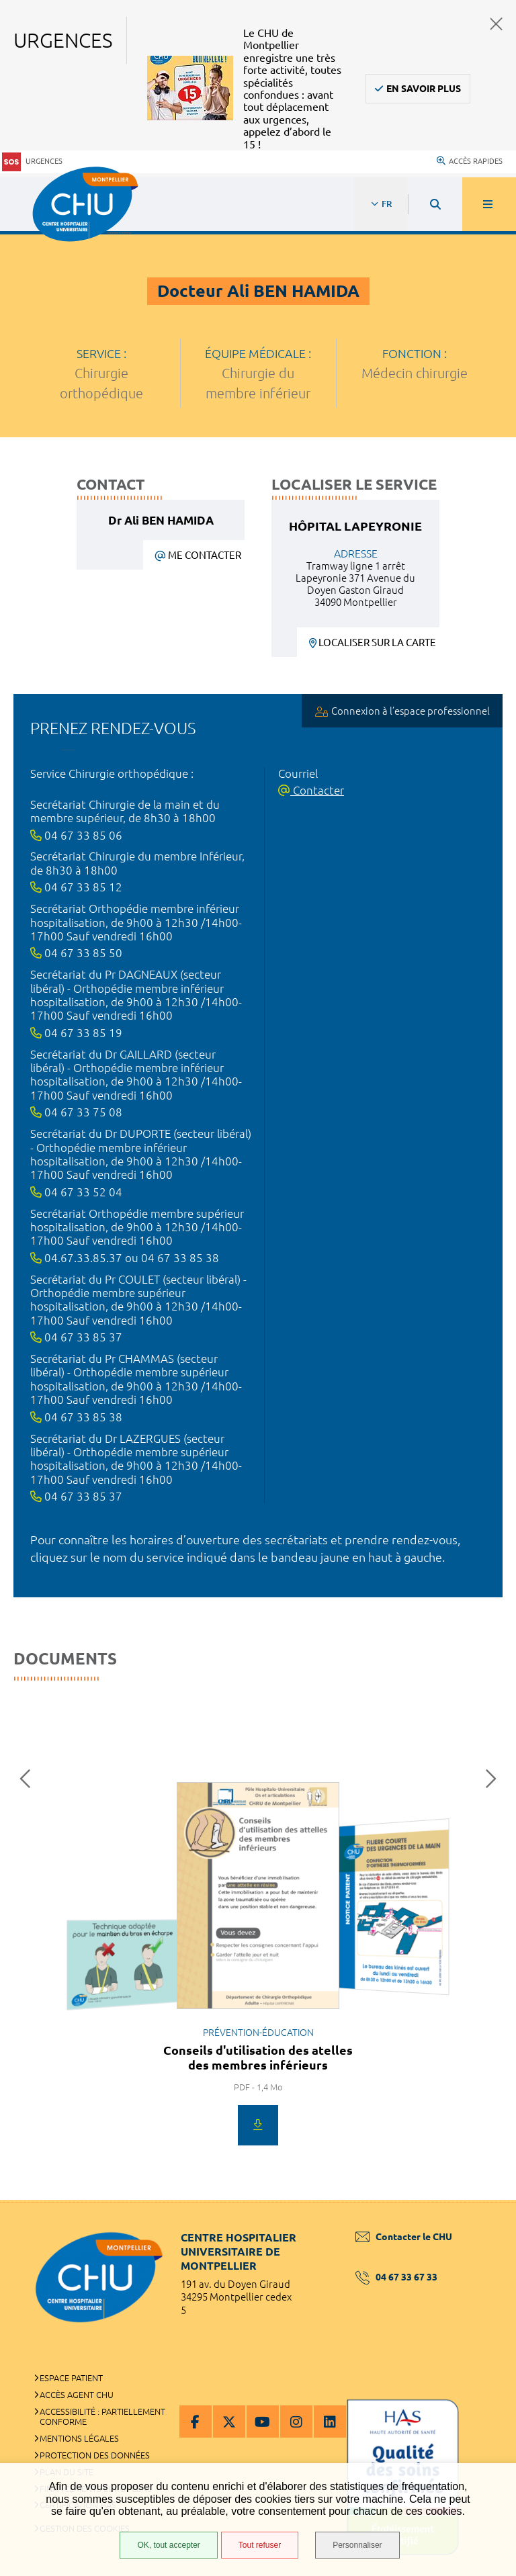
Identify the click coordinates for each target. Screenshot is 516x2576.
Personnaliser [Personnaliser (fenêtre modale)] (357, 2545)
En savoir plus (423, 88)
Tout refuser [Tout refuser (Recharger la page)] (260, 2545)
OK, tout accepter (168, 2545)
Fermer (496, 24)
